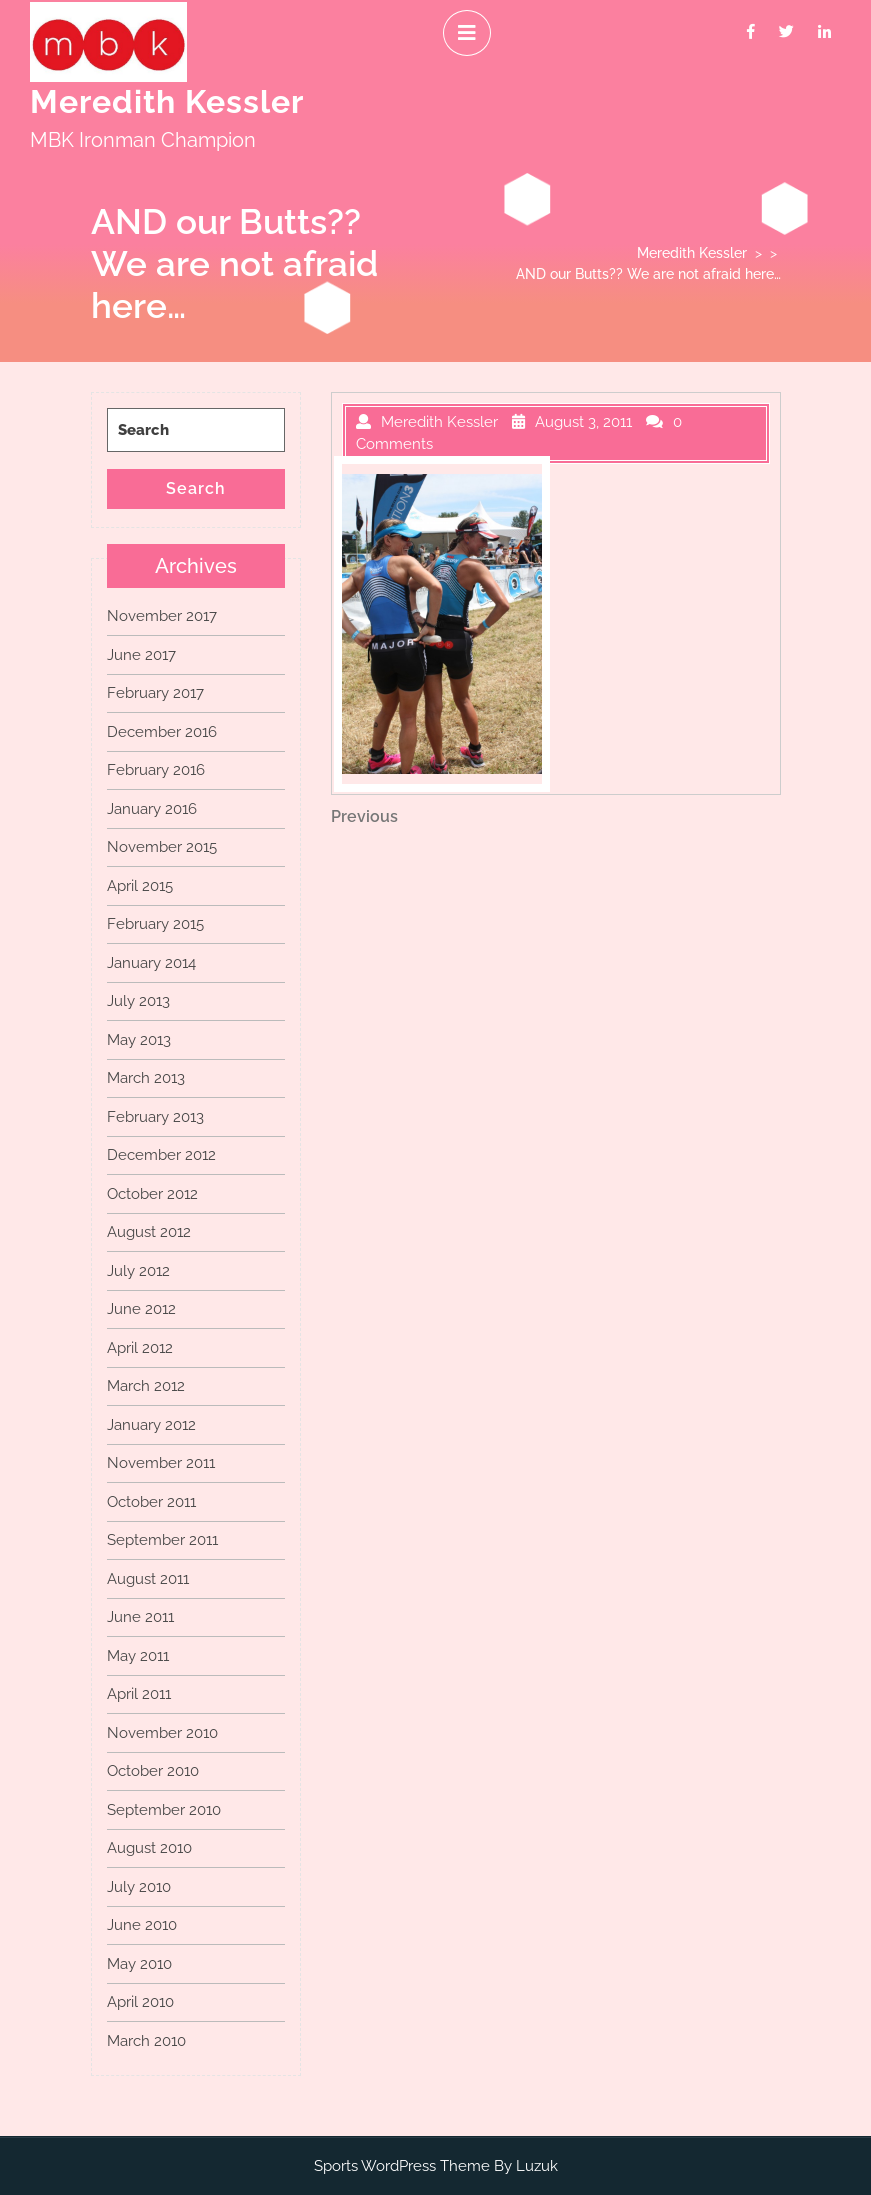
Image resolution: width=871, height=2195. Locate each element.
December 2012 (161, 1155)
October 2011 (151, 1502)
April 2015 (140, 886)
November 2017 (162, 616)
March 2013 (146, 1078)
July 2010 (139, 1887)
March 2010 (146, 2041)
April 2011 (139, 1694)
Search (196, 488)
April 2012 (140, 1348)
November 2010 (162, 1733)
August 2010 (149, 1848)
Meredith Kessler (167, 101)
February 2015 (155, 924)
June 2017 (141, 655)
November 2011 (161, 1463)
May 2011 (138, 1656)
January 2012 (151, 1425)
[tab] (467, 33)
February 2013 (155, 1117)
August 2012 (149, 1232)
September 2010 (164, 1810)
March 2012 (146, 1386)
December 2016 (162, 732)
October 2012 (152, 1194)
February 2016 (156, 770)
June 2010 (142, 1925)
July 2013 (138, 1001)
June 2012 (141, 1309)
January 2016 (152, 809)
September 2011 (162, 1540)
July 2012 (138, 1271)
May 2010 (139, 1964)
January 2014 (151, 963)
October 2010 (153, 1771)
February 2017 (155, 693)
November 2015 (162, 847)
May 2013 (139, 1040)
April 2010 (140, 2002)
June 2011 (140, 1617)
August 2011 (148, 1579)
